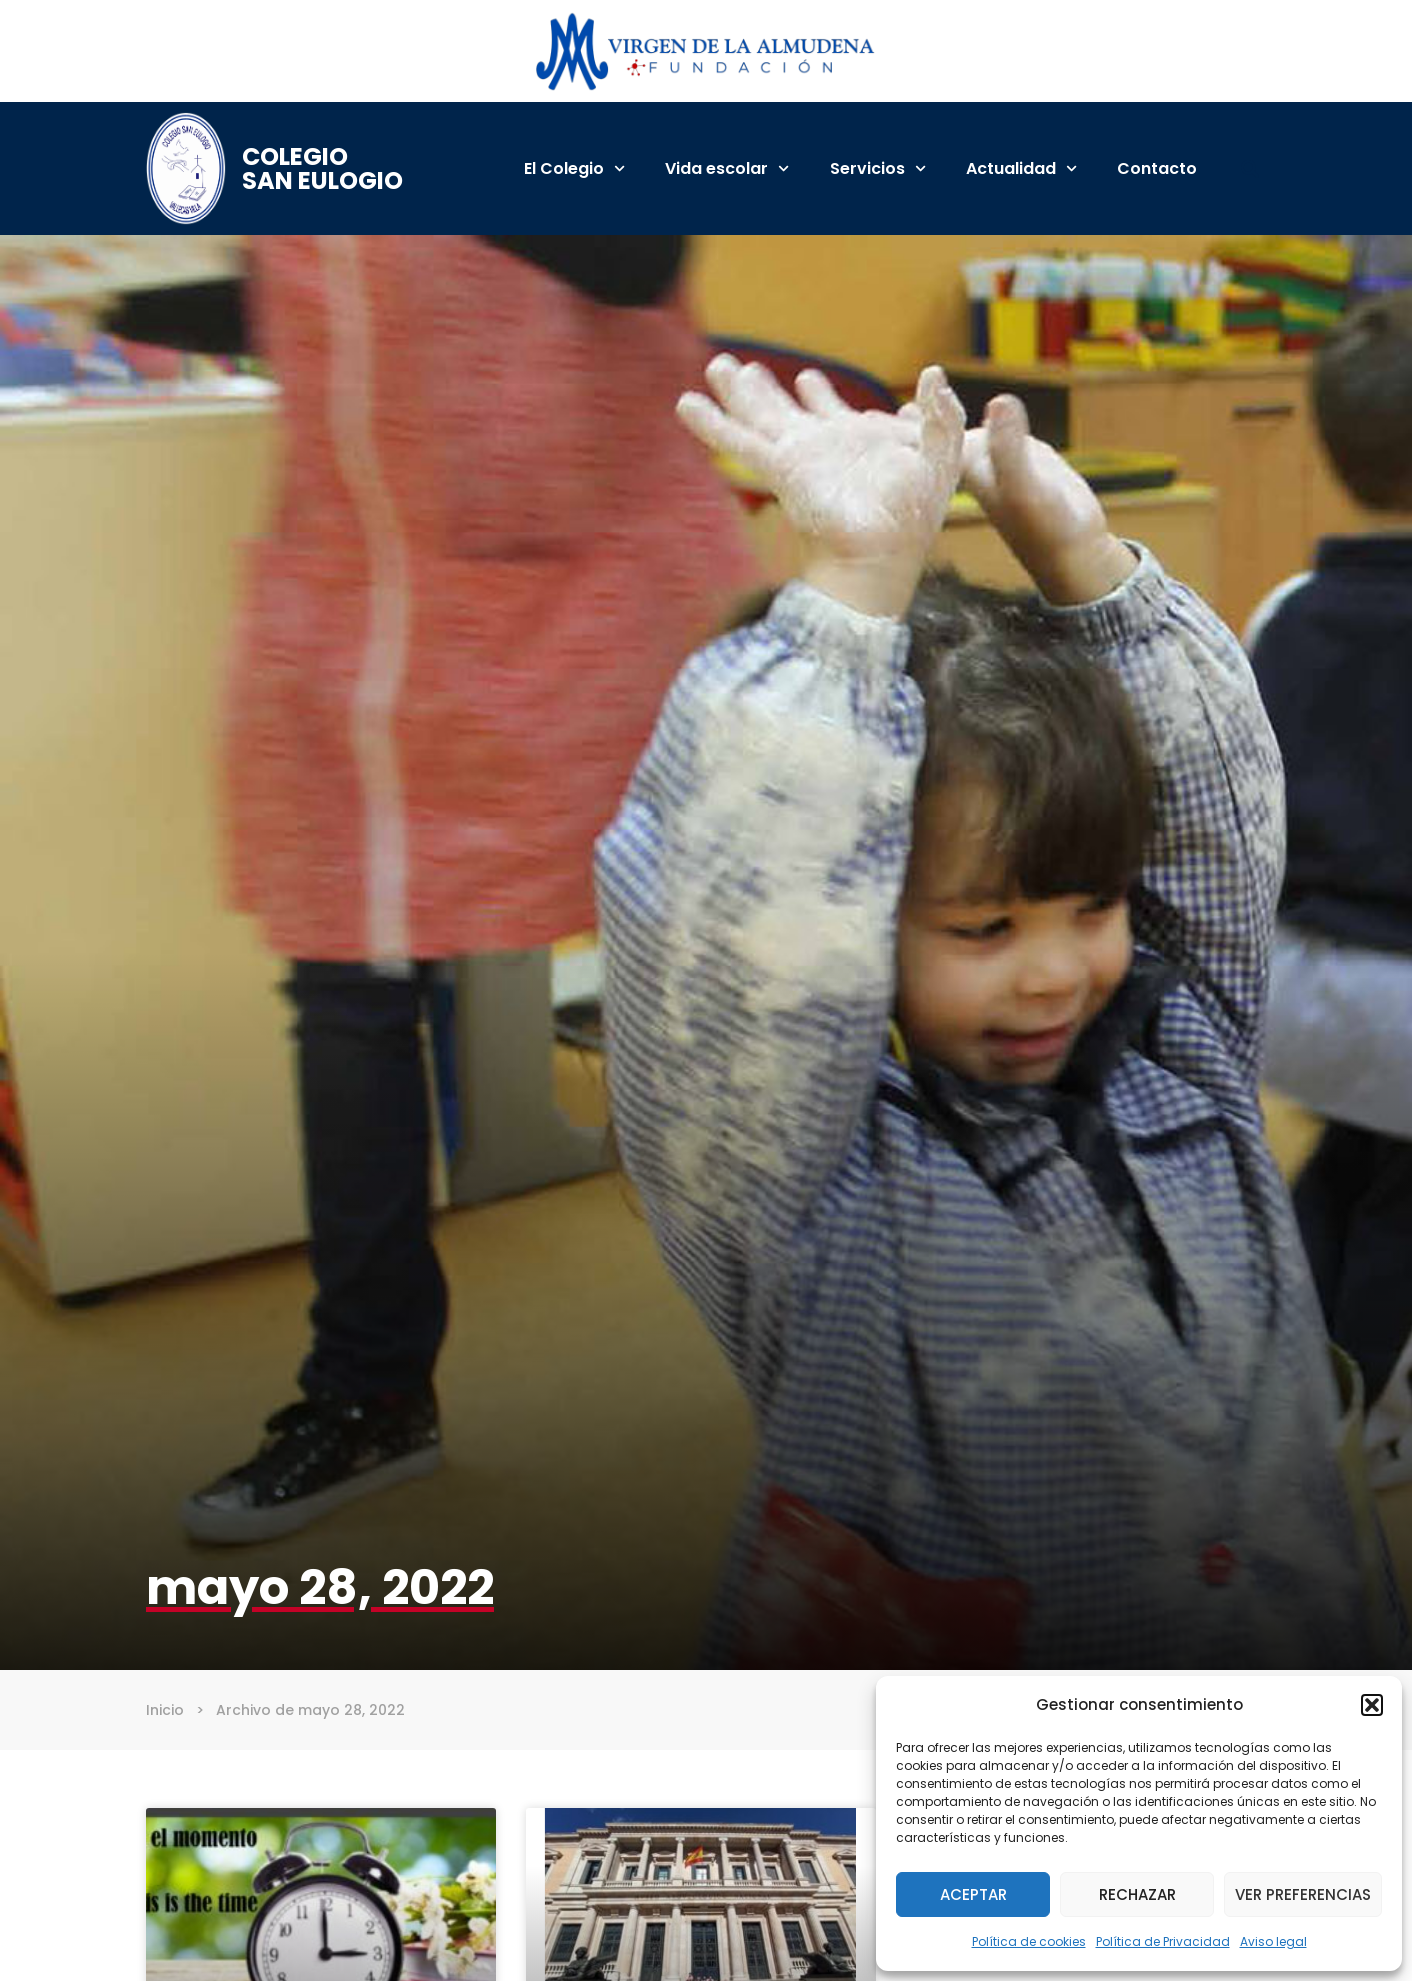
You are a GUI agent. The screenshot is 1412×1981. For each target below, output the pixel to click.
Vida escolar (727, 168)
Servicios (878, 168)
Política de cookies (1029, 1941)
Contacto (1157, 168)
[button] (1372, 1705)
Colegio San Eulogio (322, 168)
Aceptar (973, 1894)
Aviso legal (1273, 1941)
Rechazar (1137, 1894)
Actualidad (1021, 168)
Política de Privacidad (1163, 1941)
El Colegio (574, 168)
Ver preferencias (1303, 1894)
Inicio (165, 1710)
